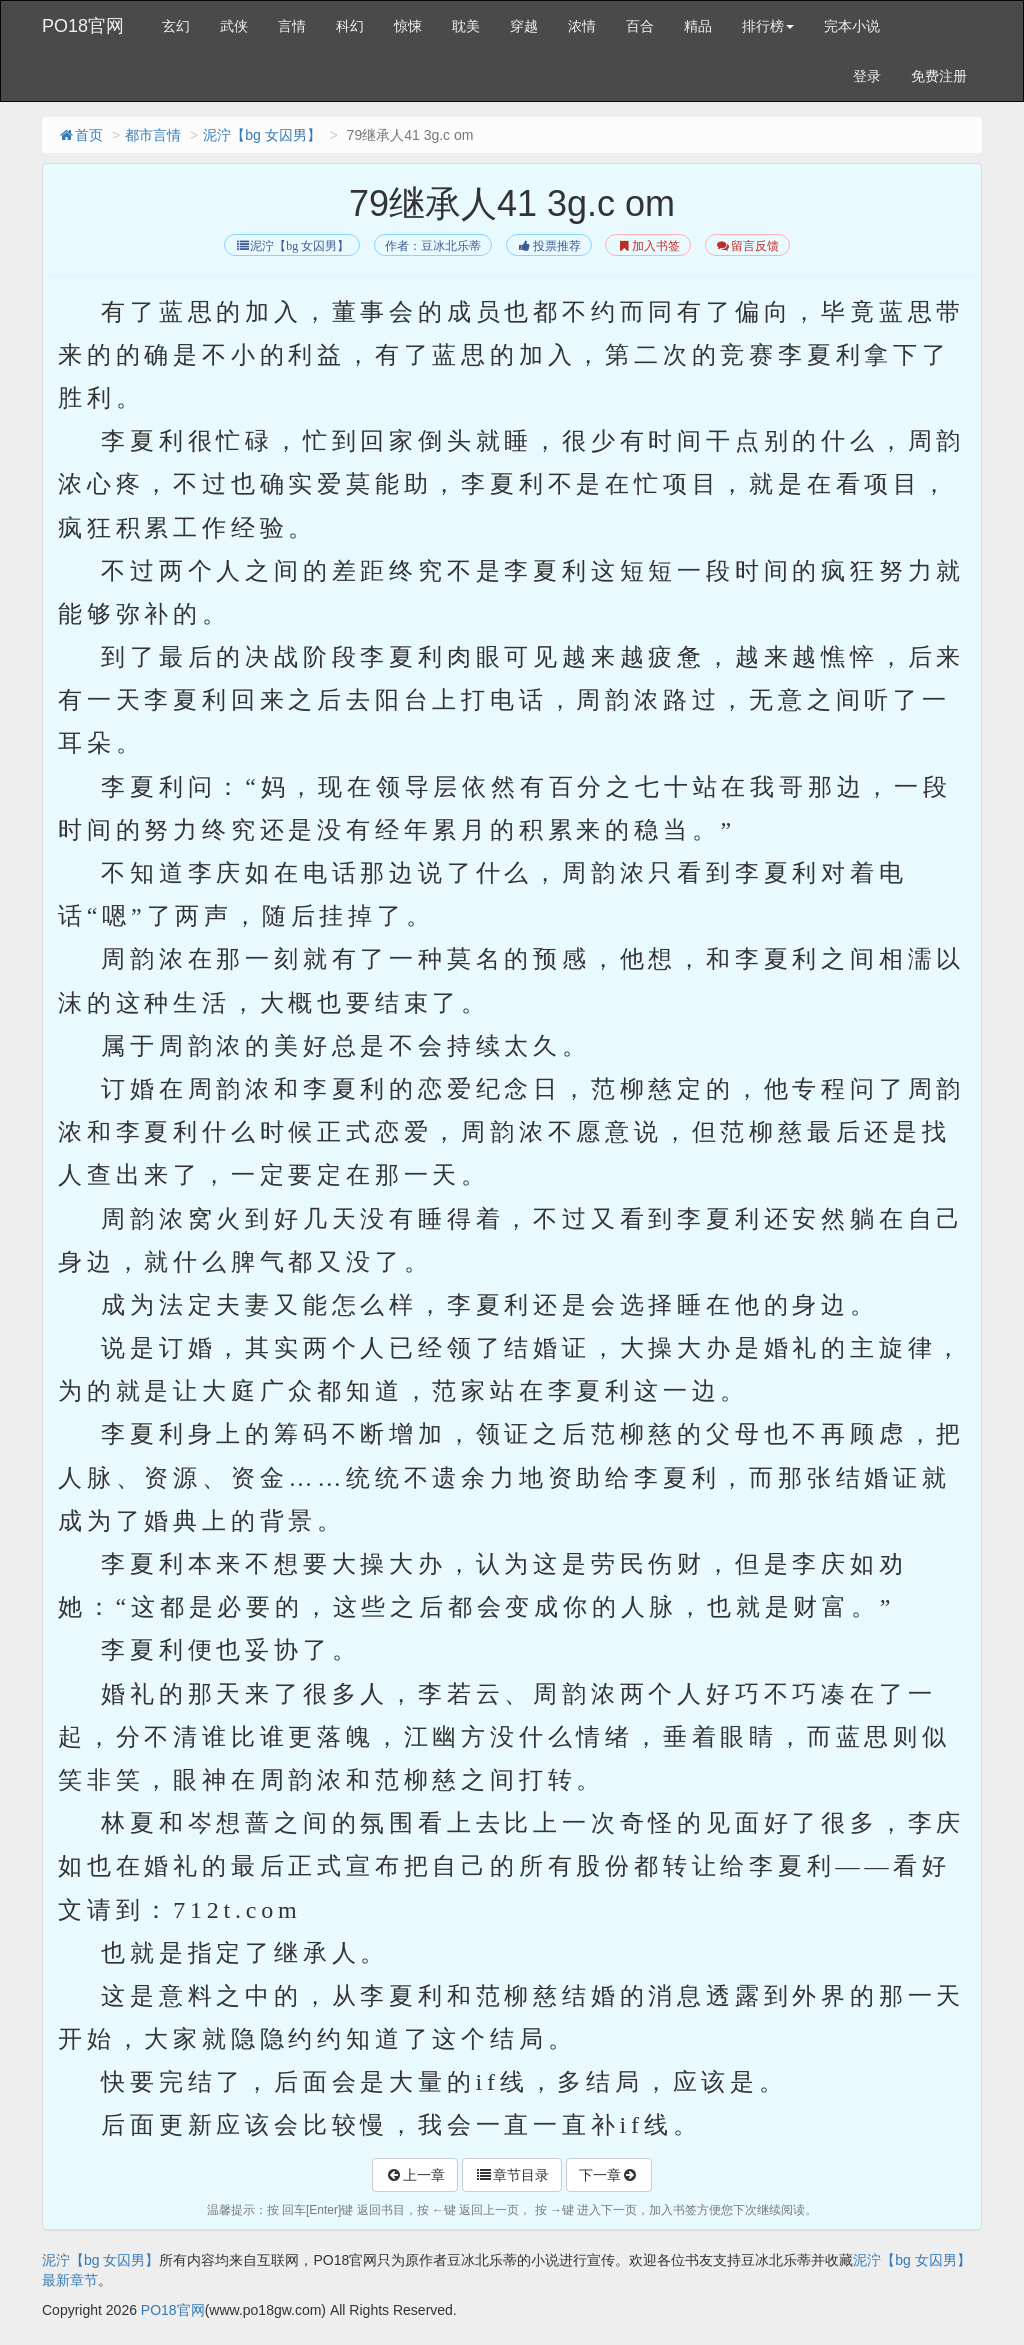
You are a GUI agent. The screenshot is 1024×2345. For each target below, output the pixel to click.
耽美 (466, 26)
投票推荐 (548, 246)
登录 (867, 76)
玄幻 (176, 26)
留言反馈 (747, 246)
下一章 (609, 2175)
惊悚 (408, 26)
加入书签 (647, 246)
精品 (698, 26)
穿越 (524, 26)
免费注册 (939, 76)
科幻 (350, 26)
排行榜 (768, 26)
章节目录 (512, 2175)
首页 (80, 135)
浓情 (582, 26)
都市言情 (153, 135)
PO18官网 (83, 26)
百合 (640, 26)
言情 (292, 26)
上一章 (415, 2175)
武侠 (234, 26)
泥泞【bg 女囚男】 (261, 135)
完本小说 (852, 26)
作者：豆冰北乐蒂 (433, 246)
